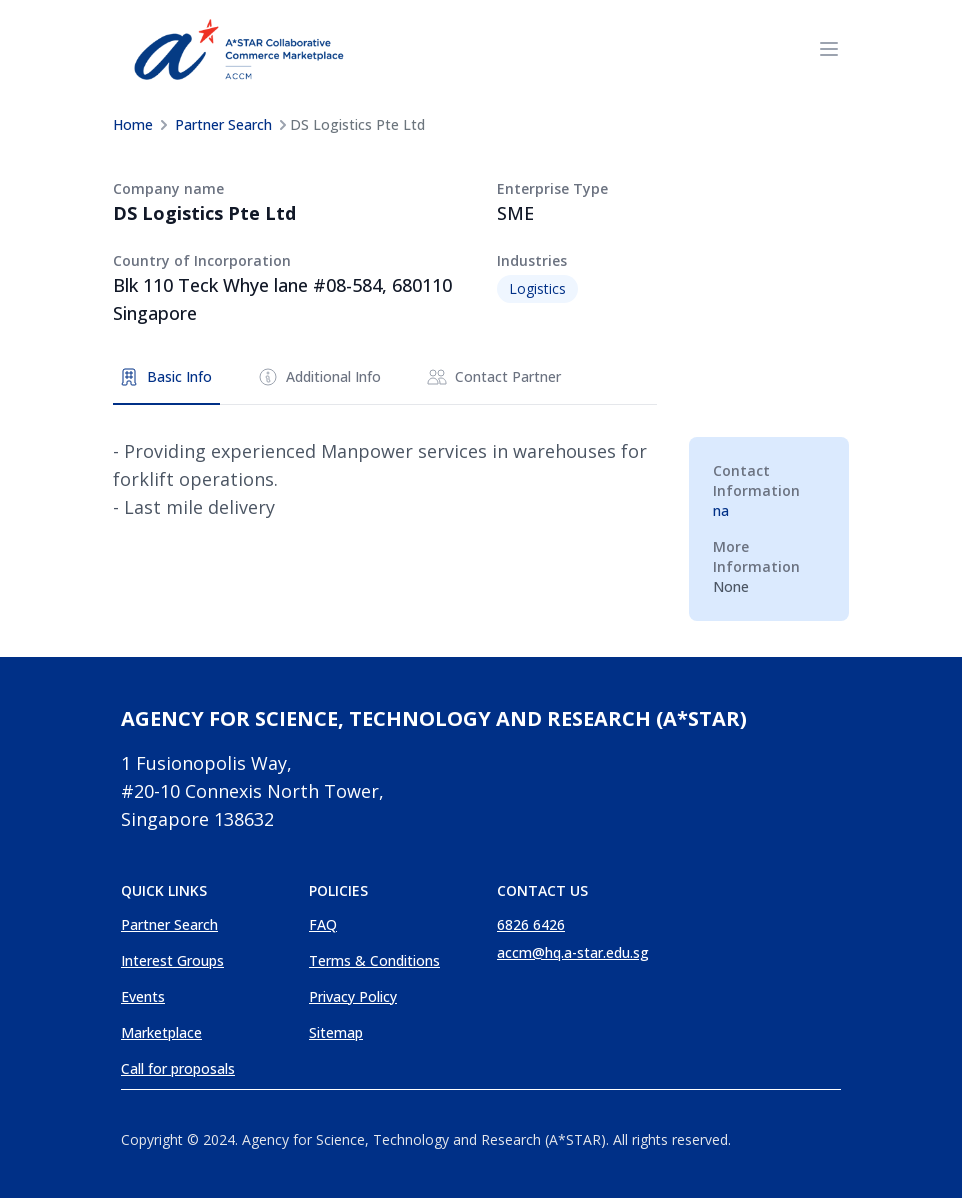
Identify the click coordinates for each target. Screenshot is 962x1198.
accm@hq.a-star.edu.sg (573, 952)
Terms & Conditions (374, 960)
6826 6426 (531, 924)
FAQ (323, 924)
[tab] (166, 378)
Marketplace (161, 1032)
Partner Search (223, 124)
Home (133, 124)
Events (143, 996)
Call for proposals (178, 1068)
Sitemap (336, 1032)
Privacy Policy (353, 996)
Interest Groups (172, 960)
